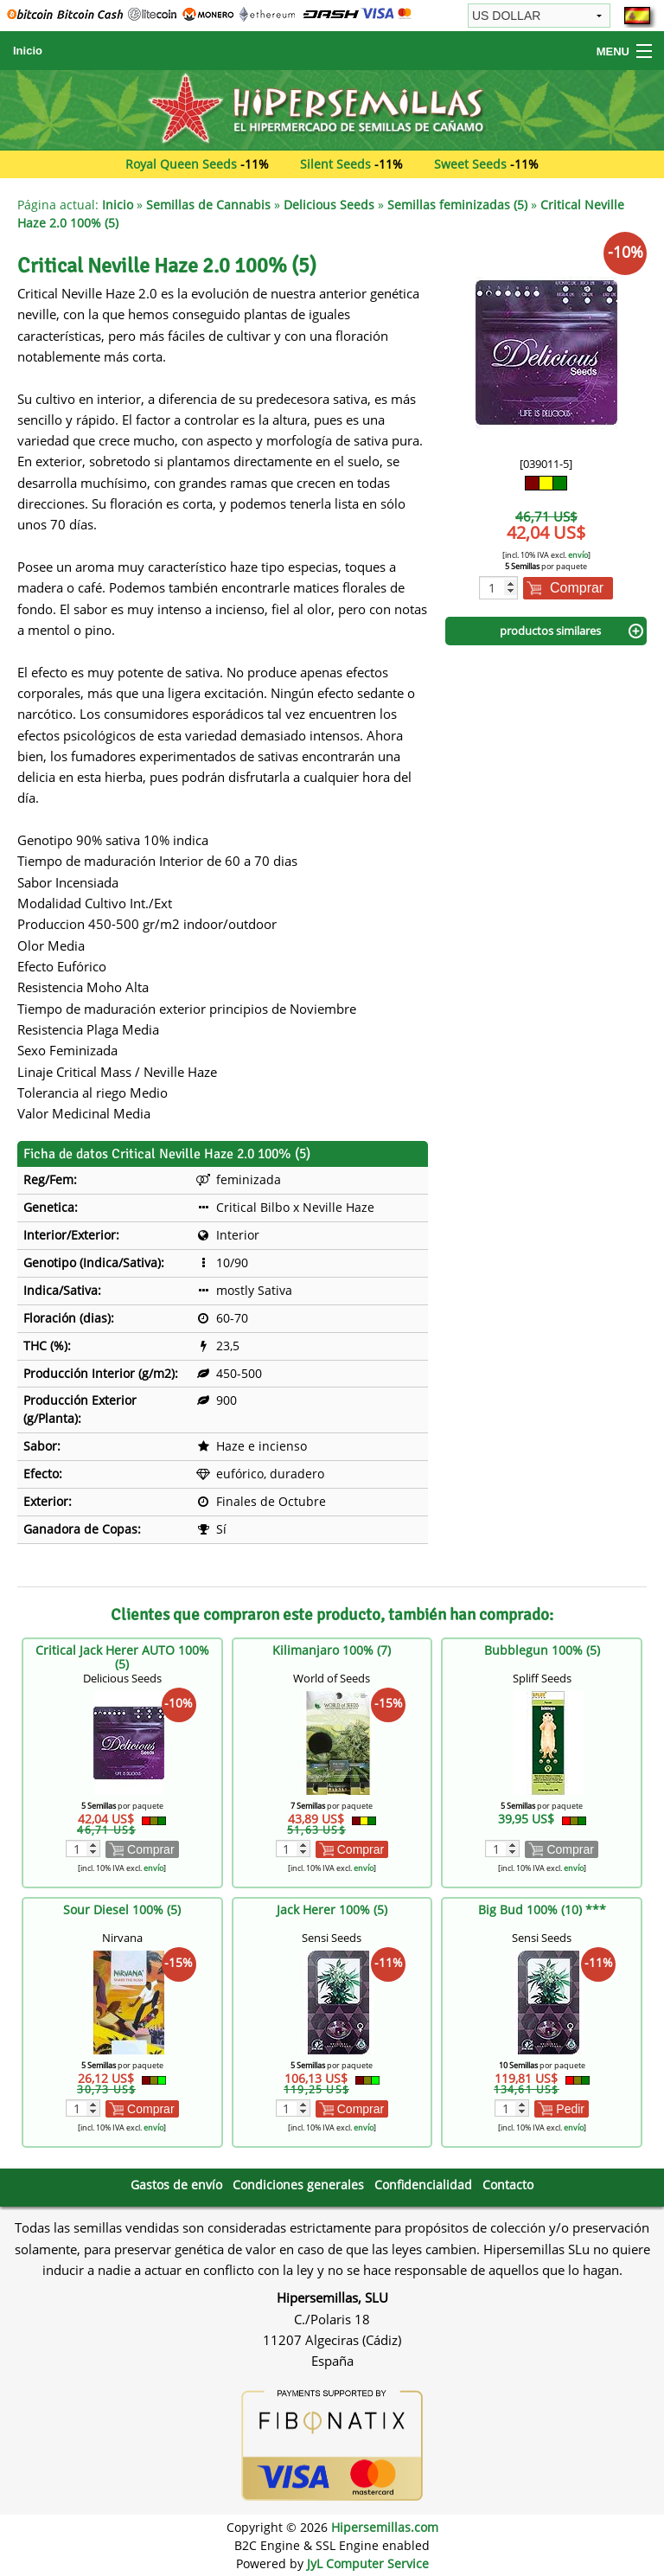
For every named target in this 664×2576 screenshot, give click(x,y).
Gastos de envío (176, 2184)
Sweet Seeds (470, 164)
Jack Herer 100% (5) (332, 1909)
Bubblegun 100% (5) (542, 1650)
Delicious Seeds (329, 204)
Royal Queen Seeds (181, 164)
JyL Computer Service (368, 2563)
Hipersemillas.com (384, 2527)
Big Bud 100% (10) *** (542, 1909)
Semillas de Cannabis (208, 204)
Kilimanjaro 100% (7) (331, 1650)
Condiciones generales (298, 2184)
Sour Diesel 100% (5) (122, 1909)
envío (578, 555)
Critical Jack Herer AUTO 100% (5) (122, 1657)
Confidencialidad (423, 2184)
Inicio (27, 50)
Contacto (507, 2184)
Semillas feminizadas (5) (457, 204)
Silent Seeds (335, 164)
